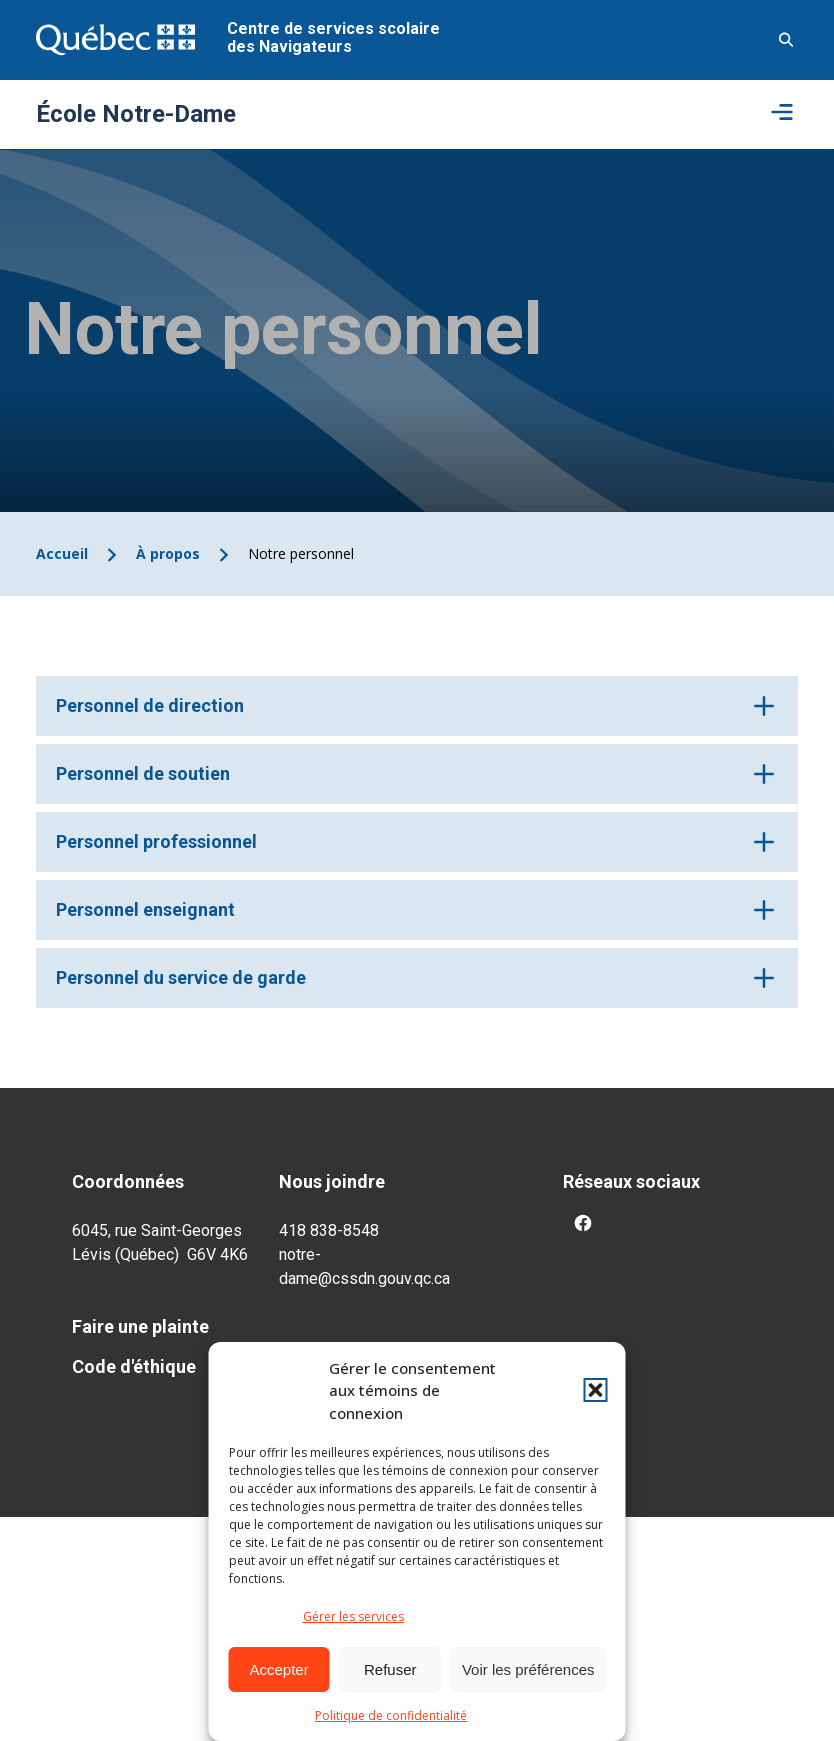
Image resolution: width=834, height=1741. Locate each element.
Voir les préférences (528, 1669)
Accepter (279, 1669)
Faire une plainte (140, 1326)
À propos (168, 553)
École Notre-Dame (136, 114)
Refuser (390, 1669)
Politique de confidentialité (391, 1715)
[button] (596, 1390)
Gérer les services (353, 1616)
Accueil (62, 553)
